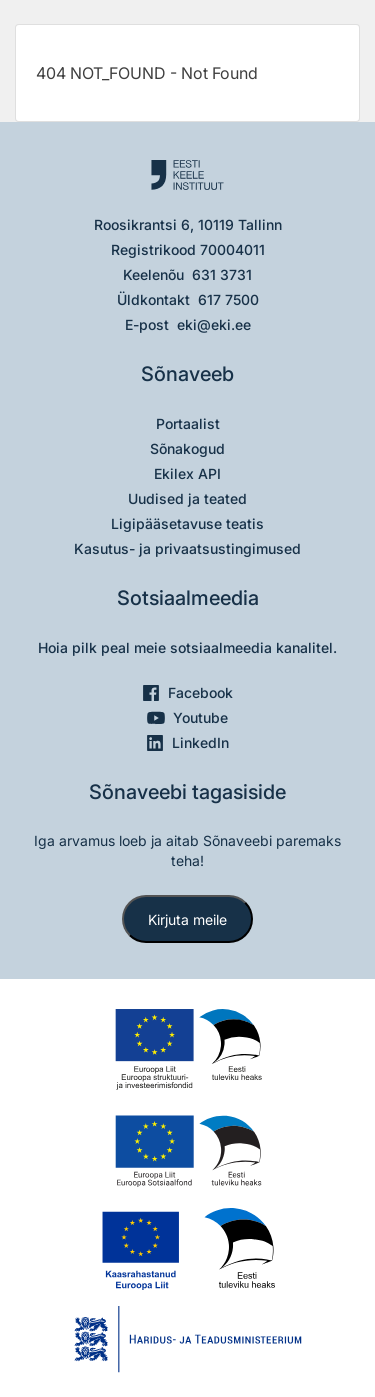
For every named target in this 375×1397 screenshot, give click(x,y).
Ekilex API (187, 473)
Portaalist (188, 423)
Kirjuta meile (187, 919)
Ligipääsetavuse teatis (187, 523)
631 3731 (222, 274)
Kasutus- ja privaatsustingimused (187, 548)
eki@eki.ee (214, 324)
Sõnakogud (187, 448)
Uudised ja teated (187, 498)
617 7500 (228, 299)
